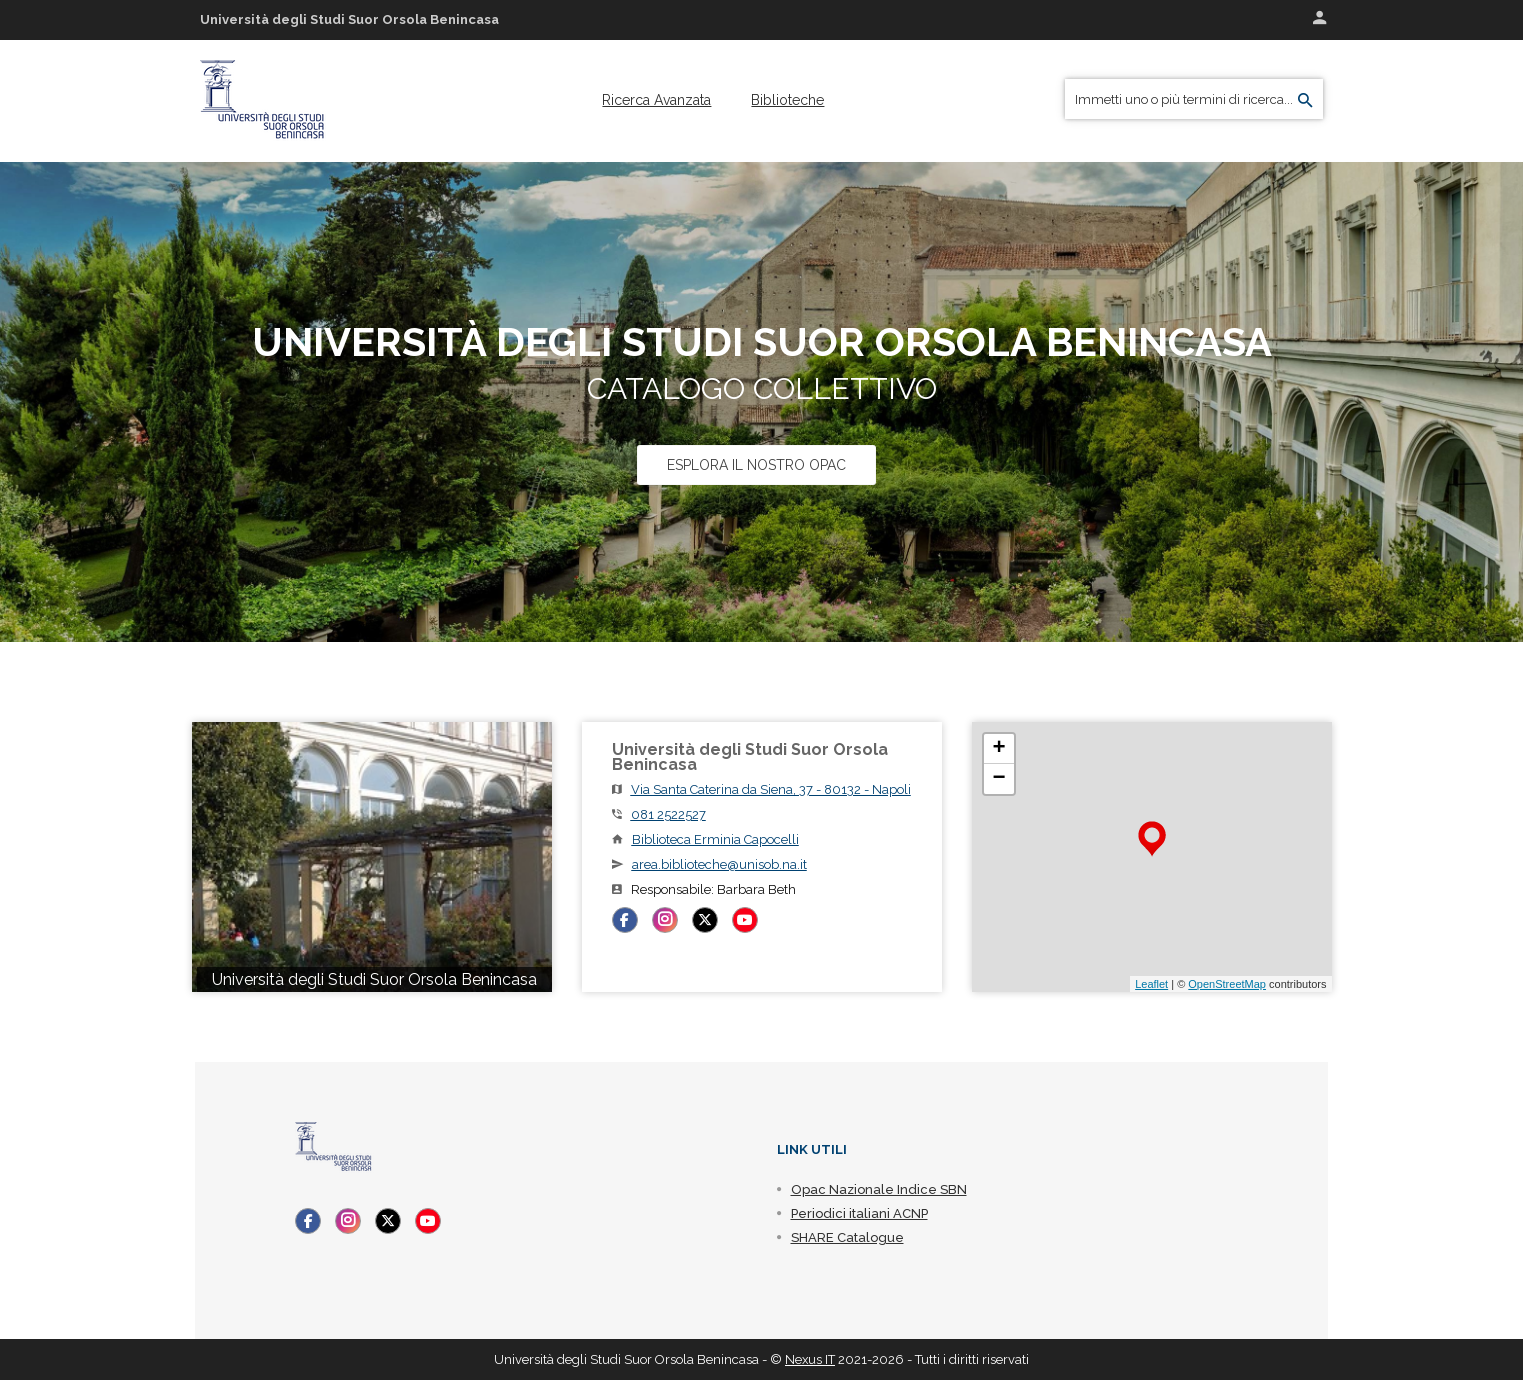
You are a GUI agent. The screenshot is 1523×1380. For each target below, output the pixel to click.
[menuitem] (656, 100)
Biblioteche (787, 100)
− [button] (998, 779)
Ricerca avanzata (656, 100)
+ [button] (998, 749)
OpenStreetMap (1227, 984)
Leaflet (1151, 984)
